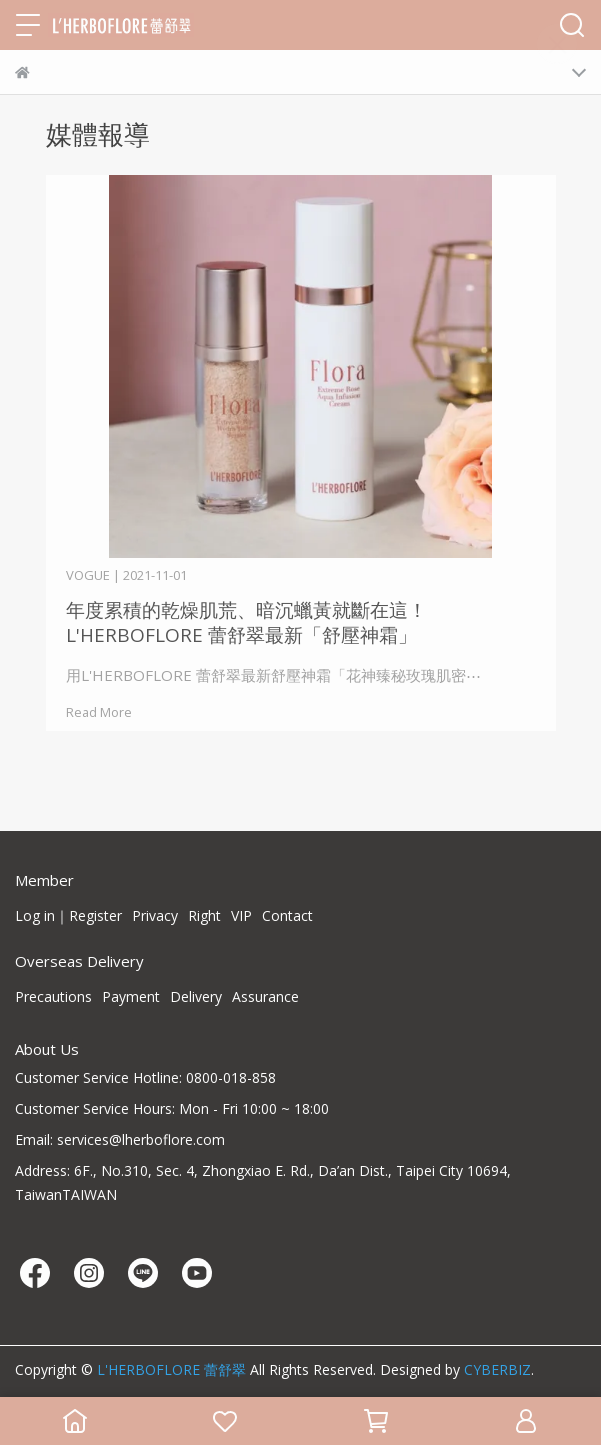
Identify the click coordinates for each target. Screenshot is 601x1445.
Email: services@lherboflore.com (120, 1139)
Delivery (196, 996)
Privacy (155, 915)
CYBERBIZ (497, 1369)
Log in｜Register (68, 915)
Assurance (265, 996)
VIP (241, 915)
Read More (99, 712)
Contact (287, 915)
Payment (131, 996)
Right (204, 915)
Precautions (53, 996)
